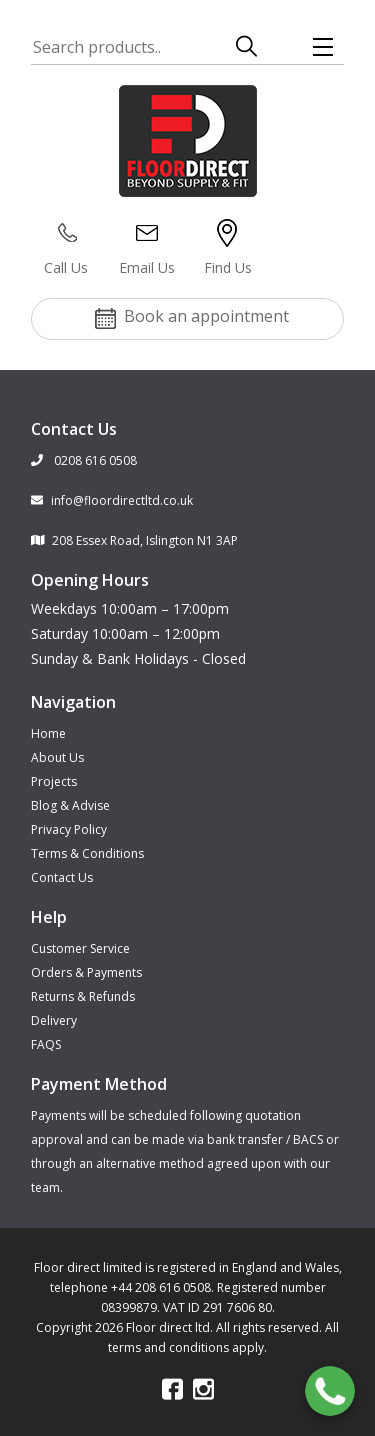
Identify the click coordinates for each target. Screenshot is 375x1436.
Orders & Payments (86, 972)
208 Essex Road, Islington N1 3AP (135, 540)
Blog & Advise (70, 805)
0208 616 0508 (84, 460)
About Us (57, 757)
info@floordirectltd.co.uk (112, 500)
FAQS (46, 1044)
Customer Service (80, 948)
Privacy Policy (69, 829)
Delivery (54, 1020)
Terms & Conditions (87, 853)
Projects (54, 781)
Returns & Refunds (83, 996)
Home (48, 733)
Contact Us (62, 877)
